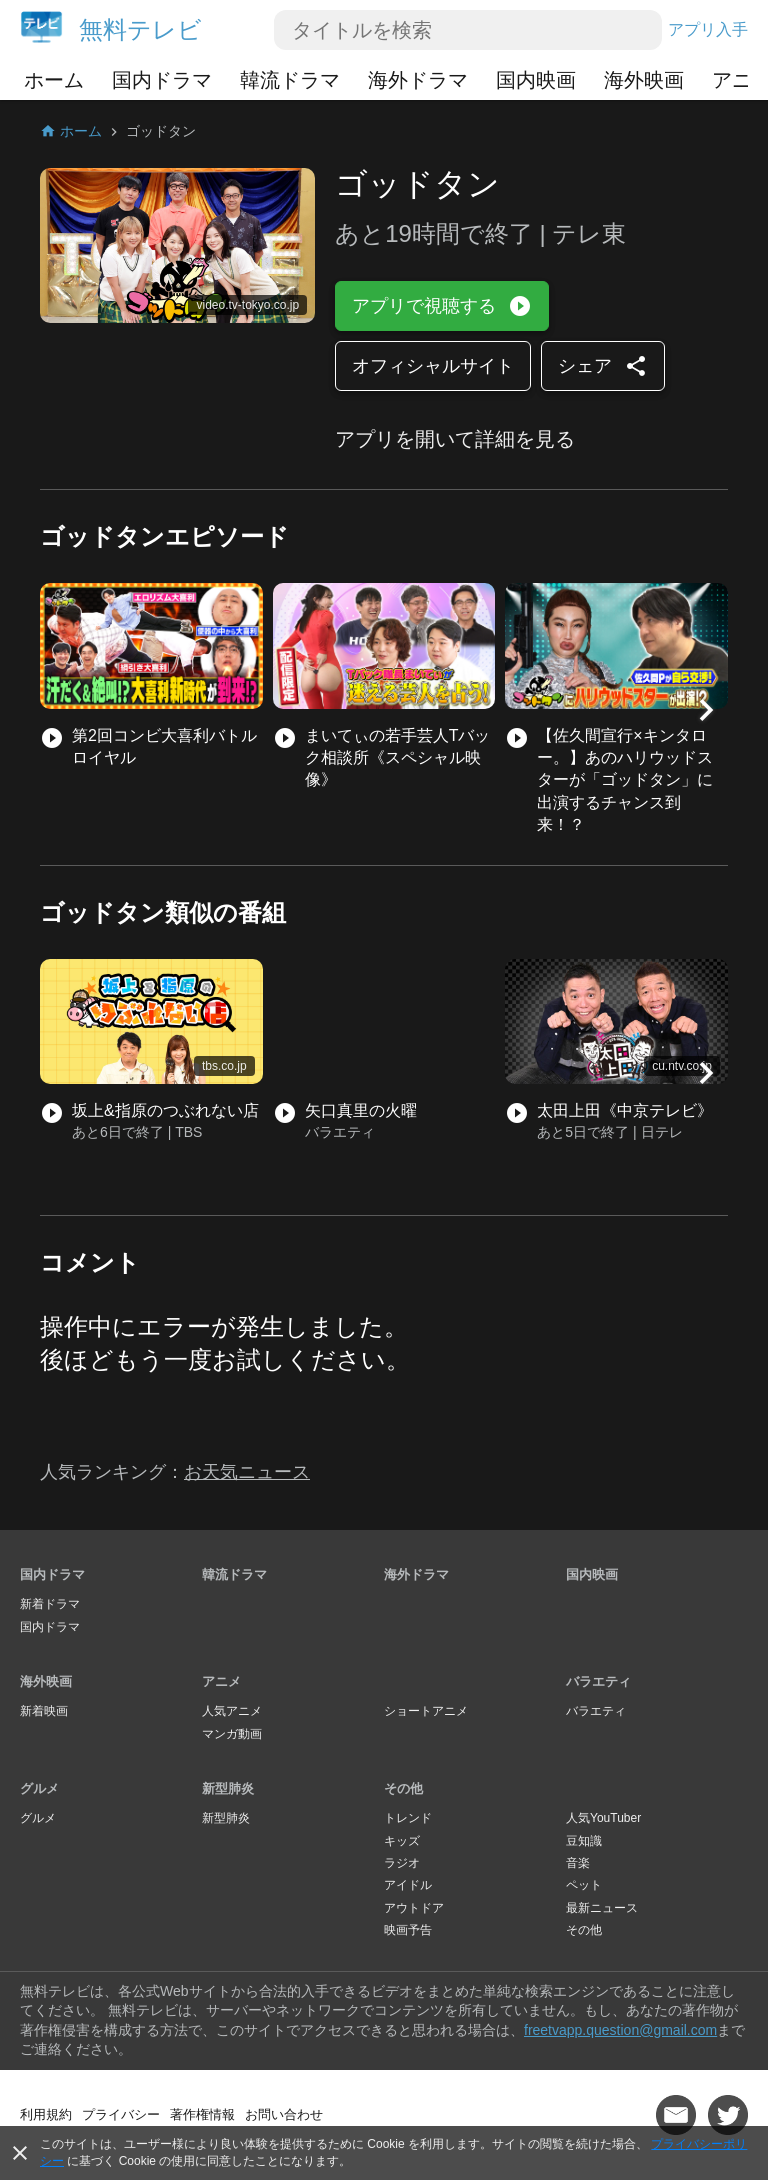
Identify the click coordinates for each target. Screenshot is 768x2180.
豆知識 (584, 1841)
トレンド (408, 1818)
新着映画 (44, 1711)
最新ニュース (602, 1908)
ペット (584, 1885)
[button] (706, 710)
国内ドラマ (162, 80)
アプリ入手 (708, 29)
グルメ (39, 1788)
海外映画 (644, 80)
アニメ (221, 1681)
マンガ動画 (232, 1734)
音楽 (578, 1863)
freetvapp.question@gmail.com (620, 2030)
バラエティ (598, 1681)
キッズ (402, 1841)
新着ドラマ (50, 1604)
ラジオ (402, 1863)
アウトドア (414, 1908)
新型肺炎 (228, 1788)
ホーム (54, 80)
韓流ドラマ (290, 80)
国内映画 (536, 80)
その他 (403, 1788)
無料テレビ (140, 29)
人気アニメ (232, 1711)
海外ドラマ (418, 80)
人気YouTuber (603, 1818)
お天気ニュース (247, 1472)
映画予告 (408, 1930)
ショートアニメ (426, 1711)
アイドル (408, 1885)
